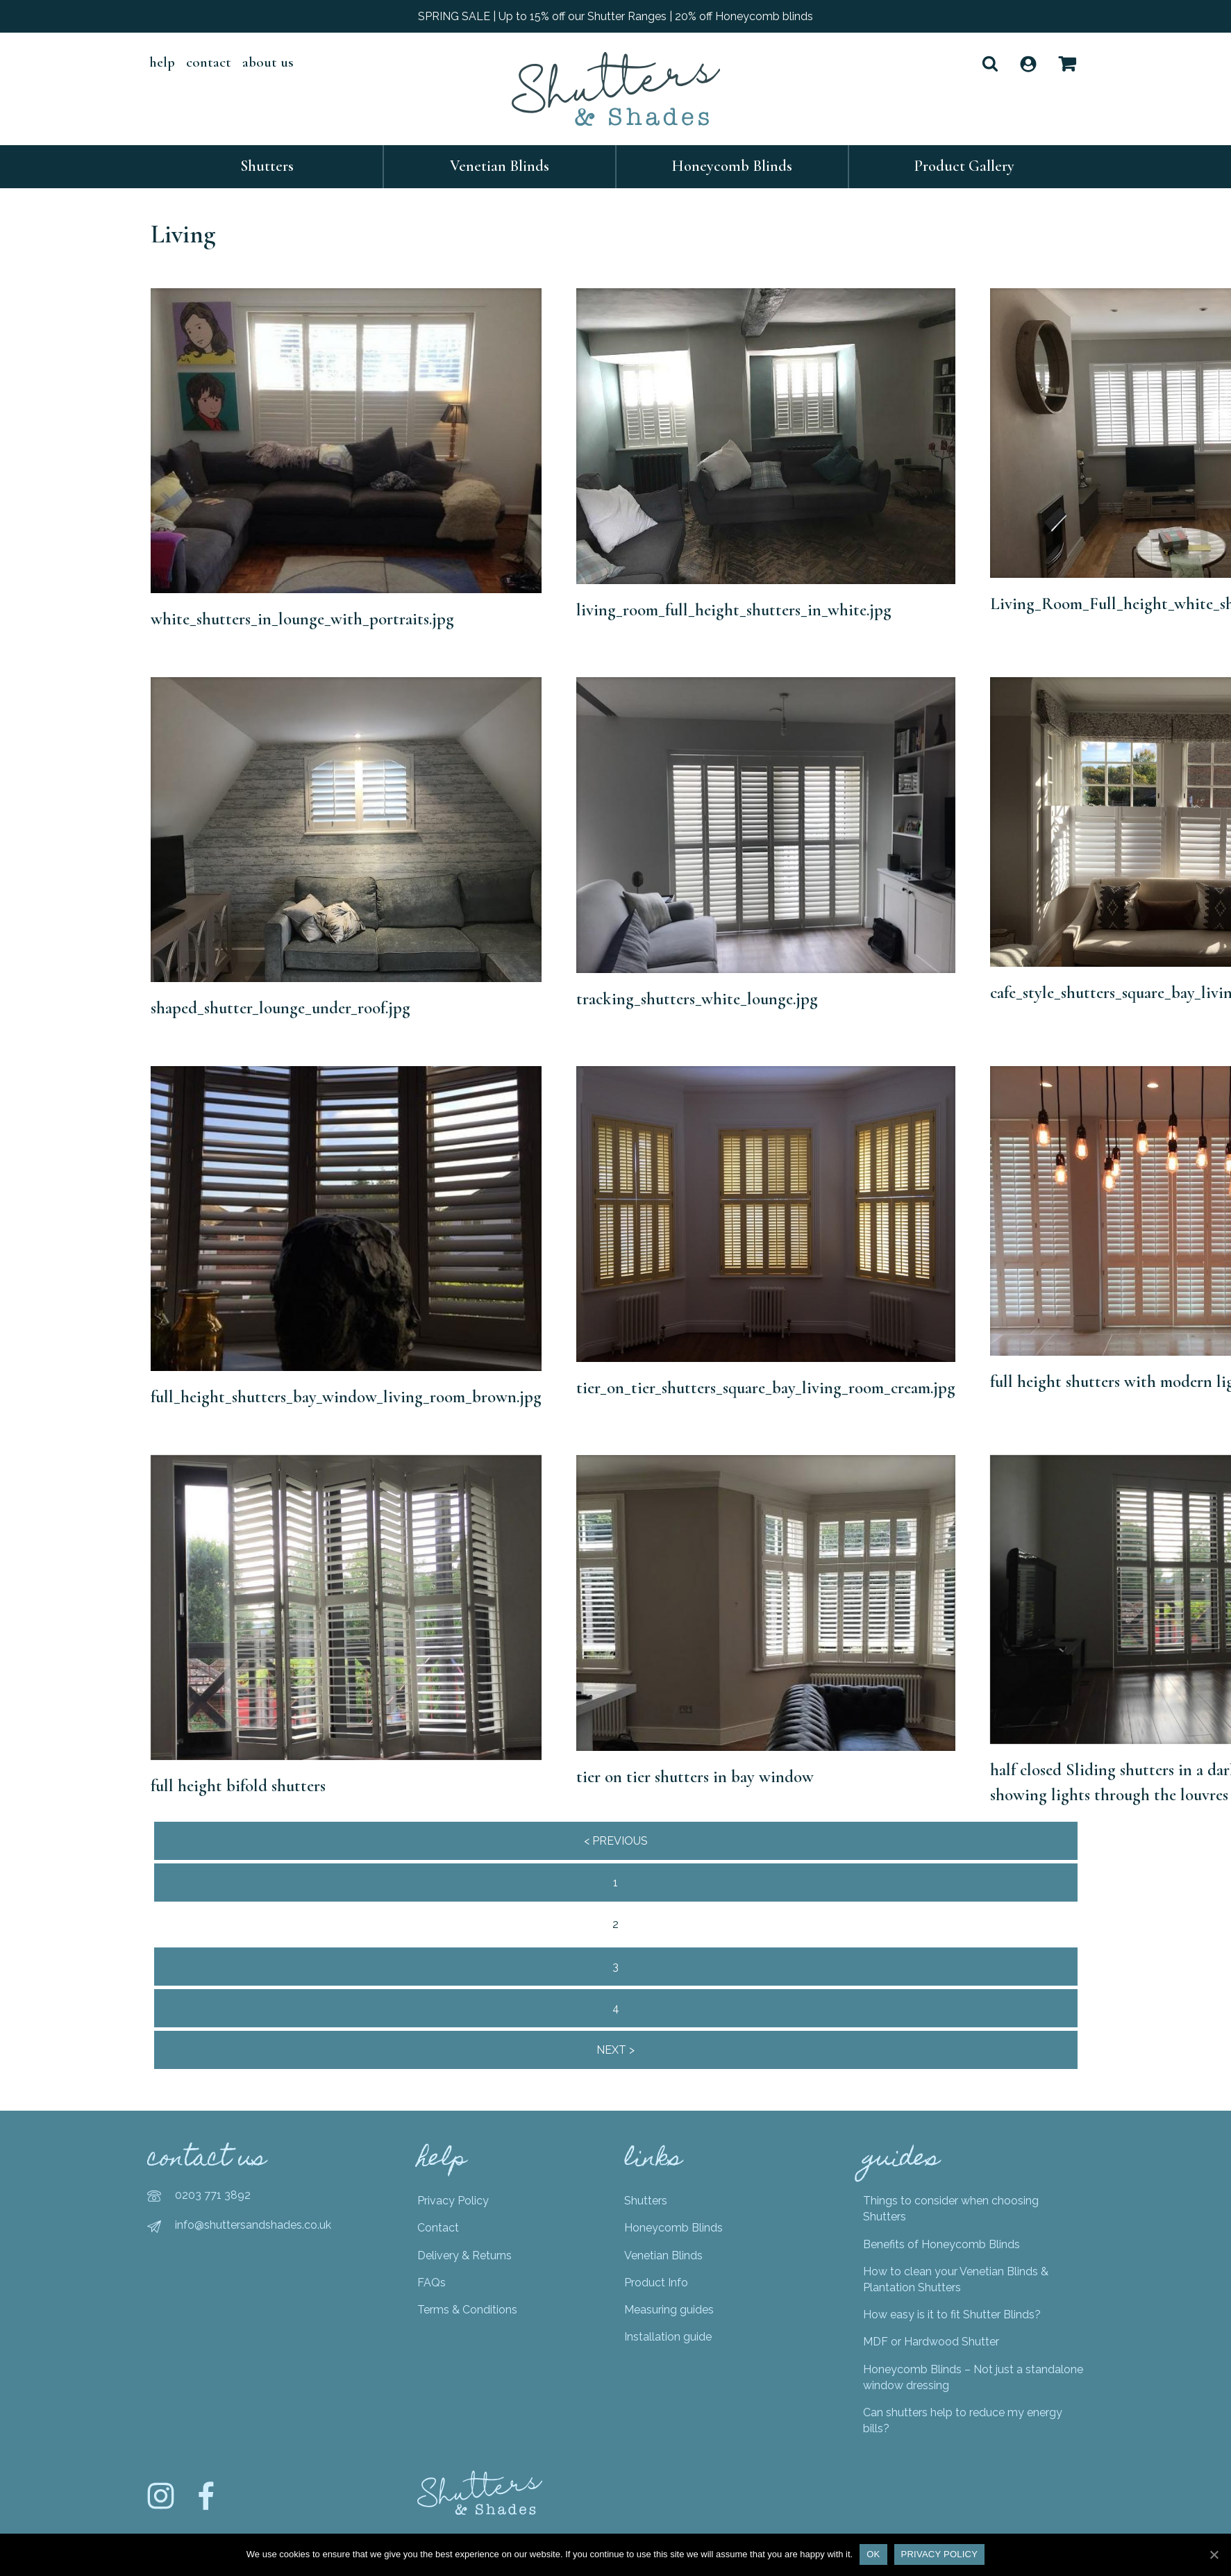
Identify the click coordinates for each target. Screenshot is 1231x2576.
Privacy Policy (453, 2200)
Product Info (656, 2282)
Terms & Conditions (467, 2309)
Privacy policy (939, 2554)
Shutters (267, 166)
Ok (873, 2554)
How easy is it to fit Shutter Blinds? (952, 2314)
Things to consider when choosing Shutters (951, 2208)
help (162, 62)
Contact (208, 62)
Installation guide (668, 2336)
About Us (268, 62)
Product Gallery (964, 166)
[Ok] (1214, 2554)
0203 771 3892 (213, 2195)
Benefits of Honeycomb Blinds (941, 2244)
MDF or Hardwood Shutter (931, 2341)
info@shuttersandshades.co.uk (253, 2225)
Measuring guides (669, 2309)
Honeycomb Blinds (731, 166)
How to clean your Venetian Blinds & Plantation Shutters (955, 2279)
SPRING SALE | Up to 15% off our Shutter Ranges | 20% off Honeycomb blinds (615, 16)
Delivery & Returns (464, 2255)
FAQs (431, 2282)
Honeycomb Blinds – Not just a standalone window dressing (973, 2377)
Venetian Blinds (499, 166)
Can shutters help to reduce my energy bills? (962, 2420)
